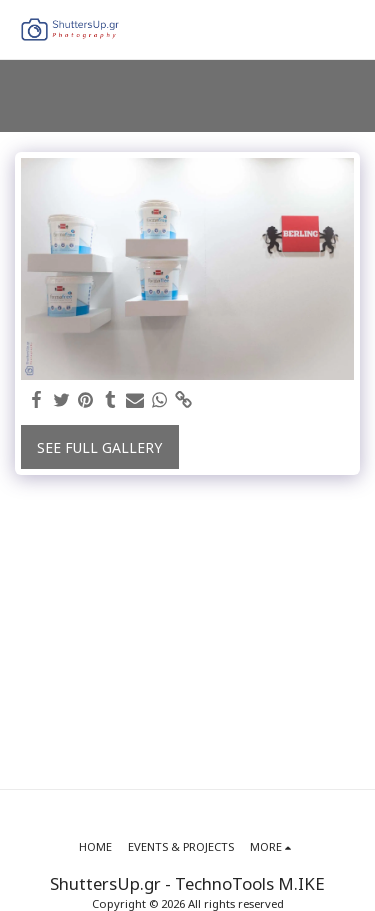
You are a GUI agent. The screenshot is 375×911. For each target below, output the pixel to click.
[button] (348, 30)
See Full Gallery (99, 447)
